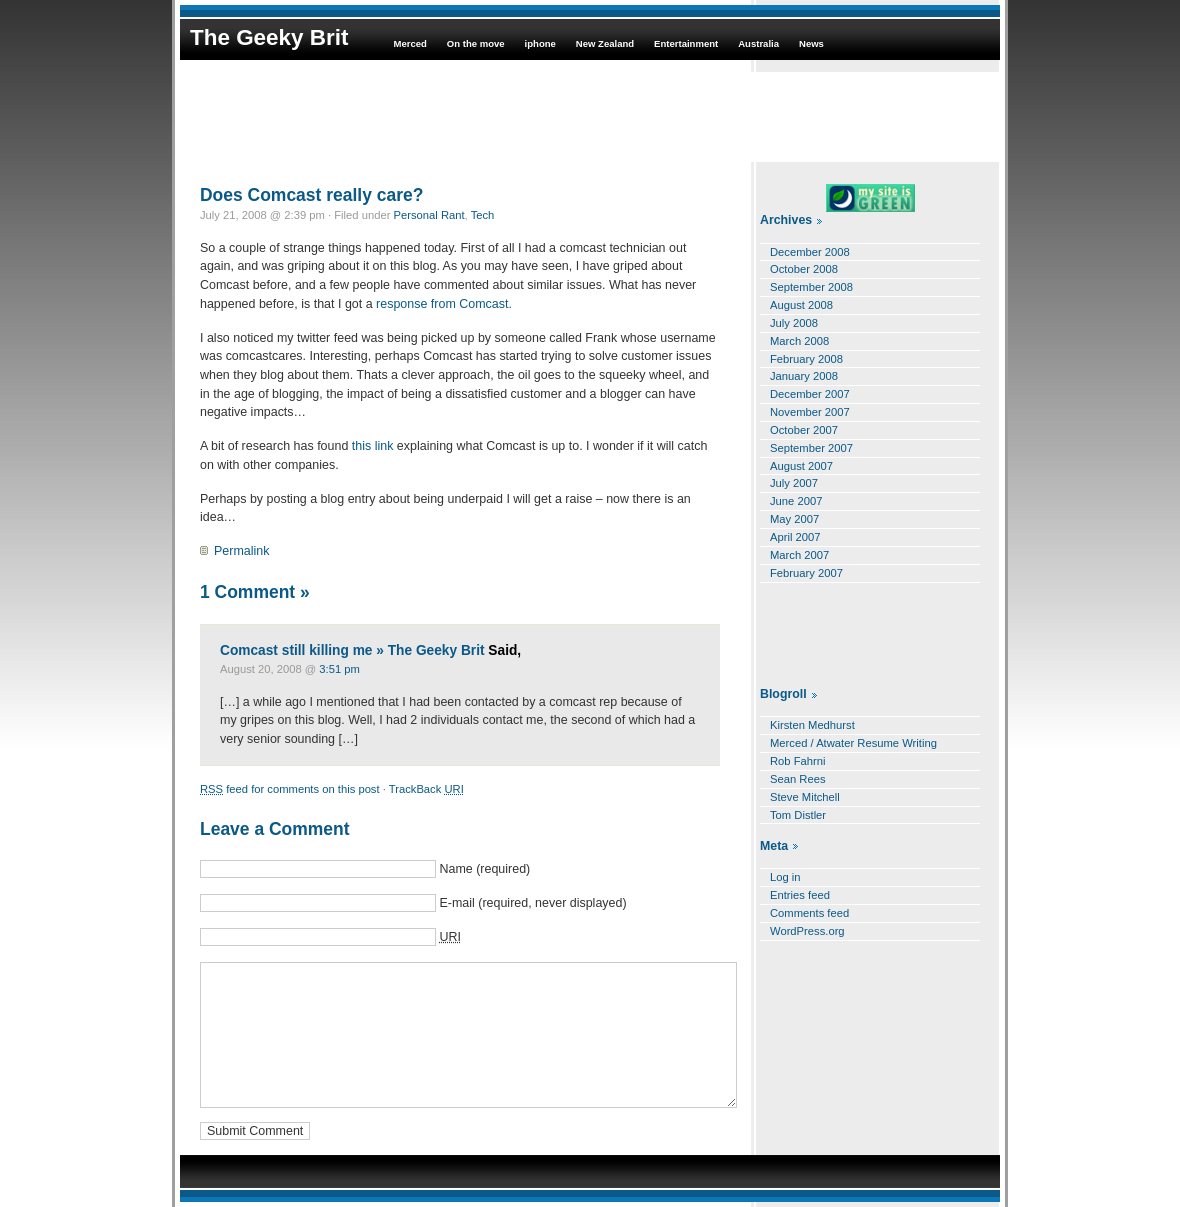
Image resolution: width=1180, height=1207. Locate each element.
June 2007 (796, 501)
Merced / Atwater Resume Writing (853, 743)
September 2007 (811, 448)
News (811, 43)
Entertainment (686, 43)
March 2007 (799, 555)
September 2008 (811, 287)
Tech (483, 215)
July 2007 (794, 483)
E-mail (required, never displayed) (532, 903)
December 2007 (810, 394)
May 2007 (794, 519)
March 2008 (799, 341)
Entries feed (800, 895)
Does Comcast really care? (311, 195)
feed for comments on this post (290, 789)
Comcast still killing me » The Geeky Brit (352, 650)
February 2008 (806, 359)
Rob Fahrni (798, 761)
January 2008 (804, 376)
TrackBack (426, 789)
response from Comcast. (444, 304)
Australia (758, 43)
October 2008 (804, 269)
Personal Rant (429, 215)
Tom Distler (798, 815)
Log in (785, 877)
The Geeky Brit (269, 37)
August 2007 (801, 466)
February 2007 (806, 573)
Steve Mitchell (805, 797)
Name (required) (484, 869)
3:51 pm (339, 669)
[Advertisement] (590, 117)
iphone (540, 43)
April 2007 (795, 537)
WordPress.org (807, 931)
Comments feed (809, 913)
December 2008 (810, 252)
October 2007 (804, 430)
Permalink (241, 551)
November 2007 (810, 412)
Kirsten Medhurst (812, 725)
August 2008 (801, 305)
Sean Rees (798, 779)
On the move (476, 43)
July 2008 (794, 323)
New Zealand (605, 43)
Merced (409, 43)
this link (374, 446)
